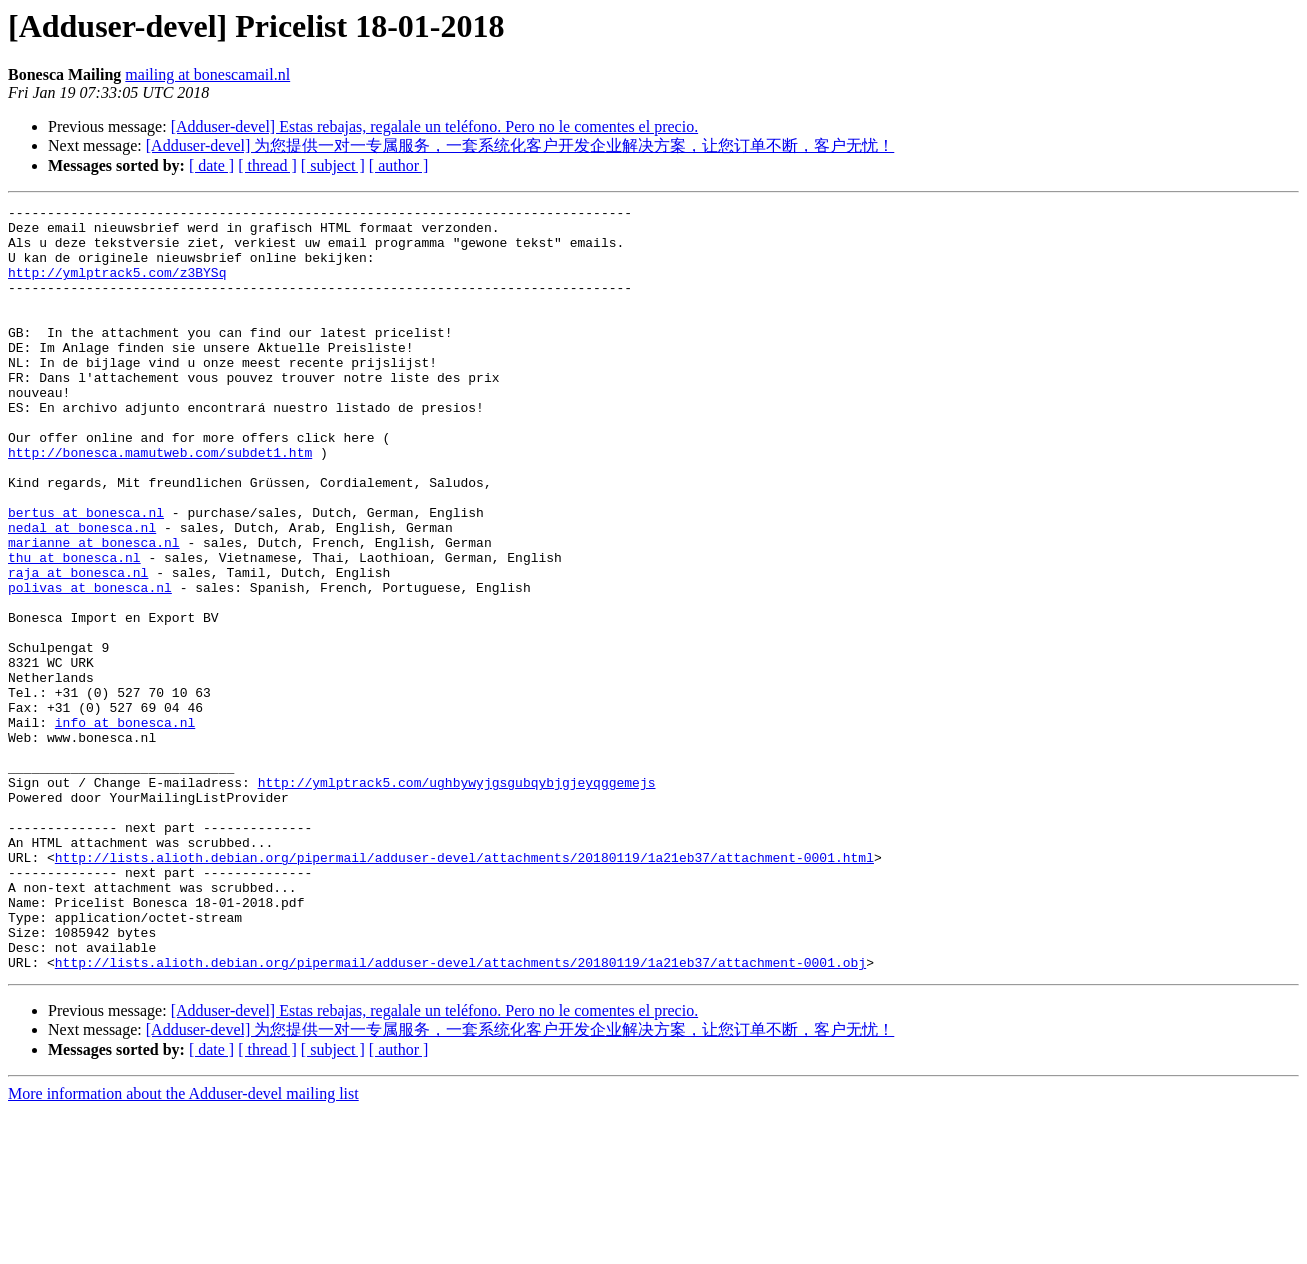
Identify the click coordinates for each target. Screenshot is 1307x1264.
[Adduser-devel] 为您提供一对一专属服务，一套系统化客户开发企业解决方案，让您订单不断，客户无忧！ (520, 145)
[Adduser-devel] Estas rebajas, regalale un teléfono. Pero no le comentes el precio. (434, 126)
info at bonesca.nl (125, 827)
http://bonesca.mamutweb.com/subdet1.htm (160, 503)
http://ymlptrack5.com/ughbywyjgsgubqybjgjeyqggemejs (457, 899)
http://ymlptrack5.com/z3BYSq (117, 287)
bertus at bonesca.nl (86, 575)
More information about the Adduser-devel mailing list (183, 1246)
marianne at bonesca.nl (94, 611)
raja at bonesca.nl (78, 647)
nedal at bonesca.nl (82, 593)
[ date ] (211, 165)
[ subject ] (333, 165)
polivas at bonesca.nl (90, 665)
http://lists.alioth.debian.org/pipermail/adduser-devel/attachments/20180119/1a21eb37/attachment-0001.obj (460, 1115)
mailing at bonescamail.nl (207, 74)
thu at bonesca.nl (74, 629)
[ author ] (399, 165)
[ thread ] (267, 165)
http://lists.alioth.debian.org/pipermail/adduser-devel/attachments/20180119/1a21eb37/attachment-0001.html (464, 989)
